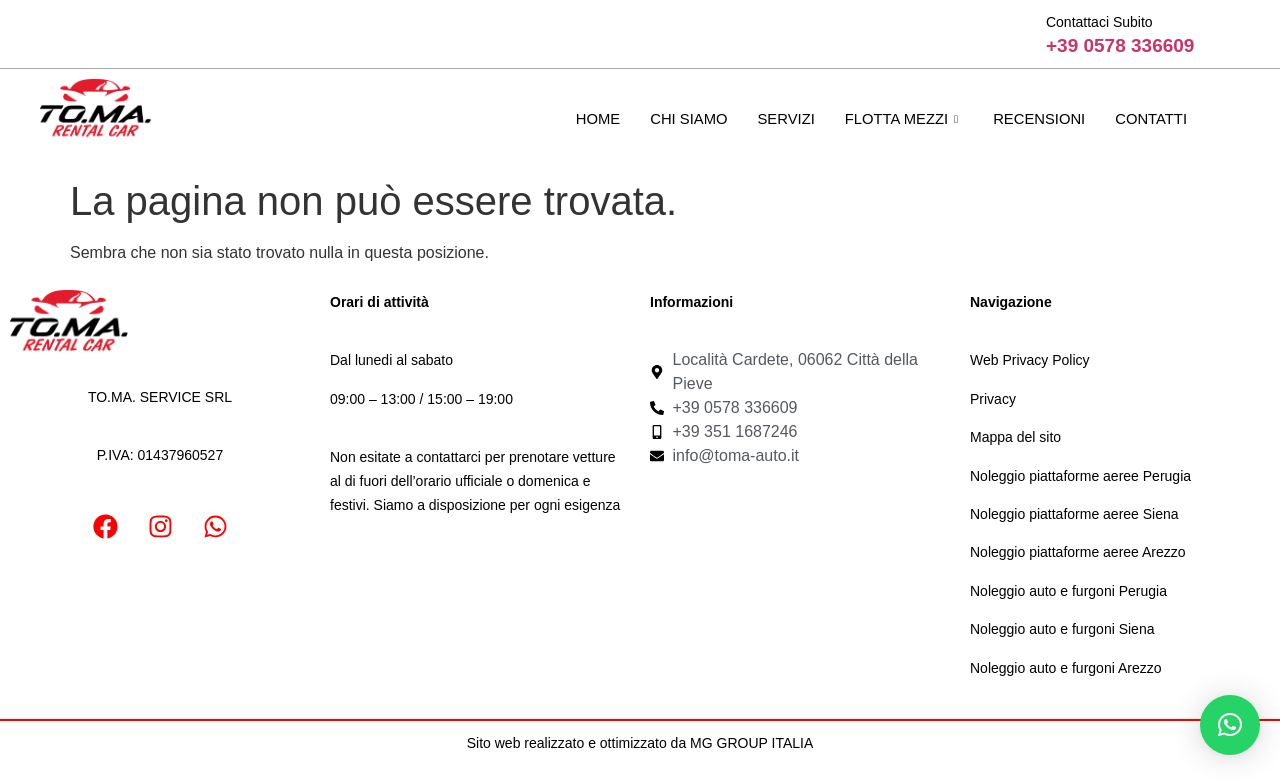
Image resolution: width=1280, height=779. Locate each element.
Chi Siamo (684, 118)
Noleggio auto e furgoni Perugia (1068, 591)
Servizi (782, 118)
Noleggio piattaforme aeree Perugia (1080, 476)
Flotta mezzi (901, 118)
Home (592, 118)
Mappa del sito (1015, 437)
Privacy (993, 399)
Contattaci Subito (1099, 22)
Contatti (1150, 118)
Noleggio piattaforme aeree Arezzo (1078, 552)
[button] (1230, 725)
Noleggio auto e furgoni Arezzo (1065, 668)
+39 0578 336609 (1120, 45)
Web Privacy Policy (1030, 360)
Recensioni (1037, 118)
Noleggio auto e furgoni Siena (1062, 629)
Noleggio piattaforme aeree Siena (1074, 514)
